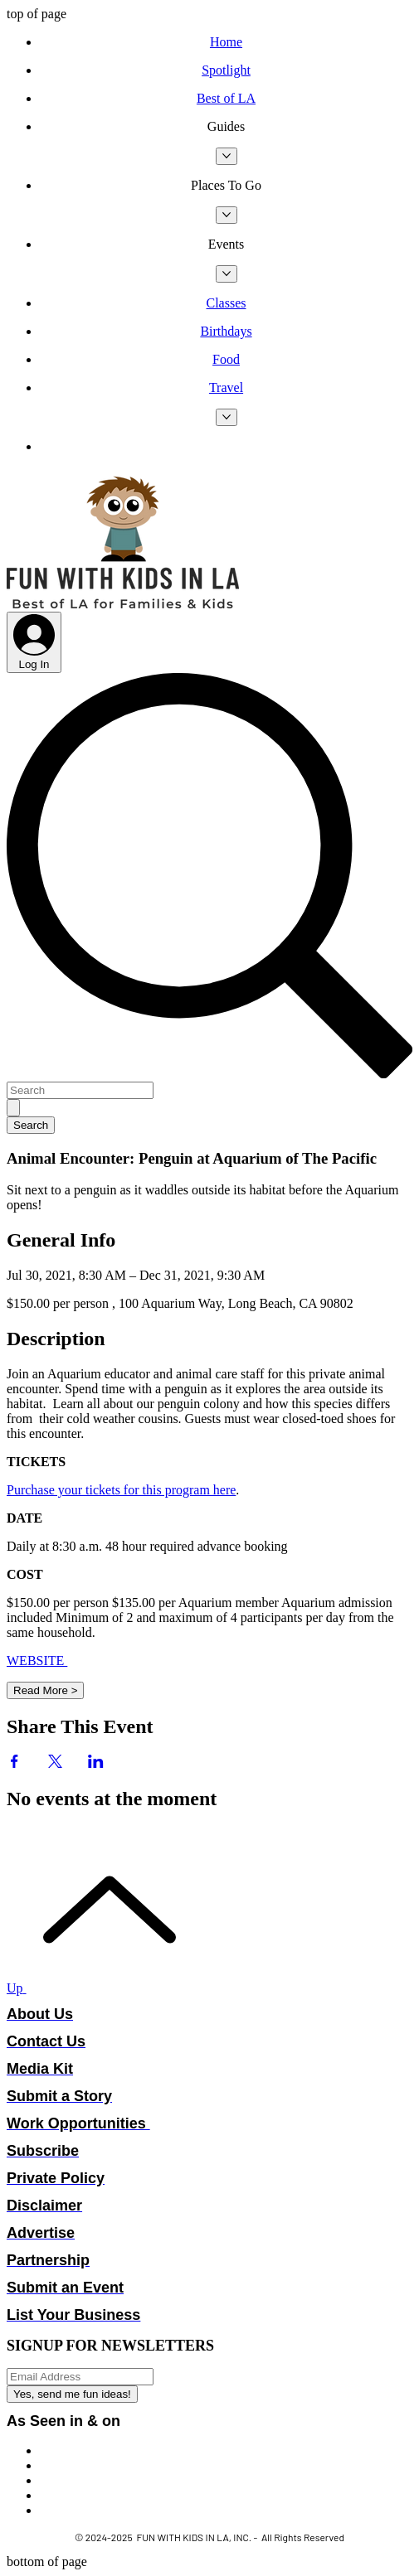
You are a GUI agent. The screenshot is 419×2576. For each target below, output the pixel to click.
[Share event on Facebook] (14, 1763)
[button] (226, 126)
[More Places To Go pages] (226, 215)
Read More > (45, 1690)
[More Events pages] (226, 274)
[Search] (80, 1090)
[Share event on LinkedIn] (96, 1763)
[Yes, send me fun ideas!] (72, 2394)
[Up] (99, 1988)
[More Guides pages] (226, 156)
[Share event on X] (55, 1763)
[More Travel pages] (226, 417)
